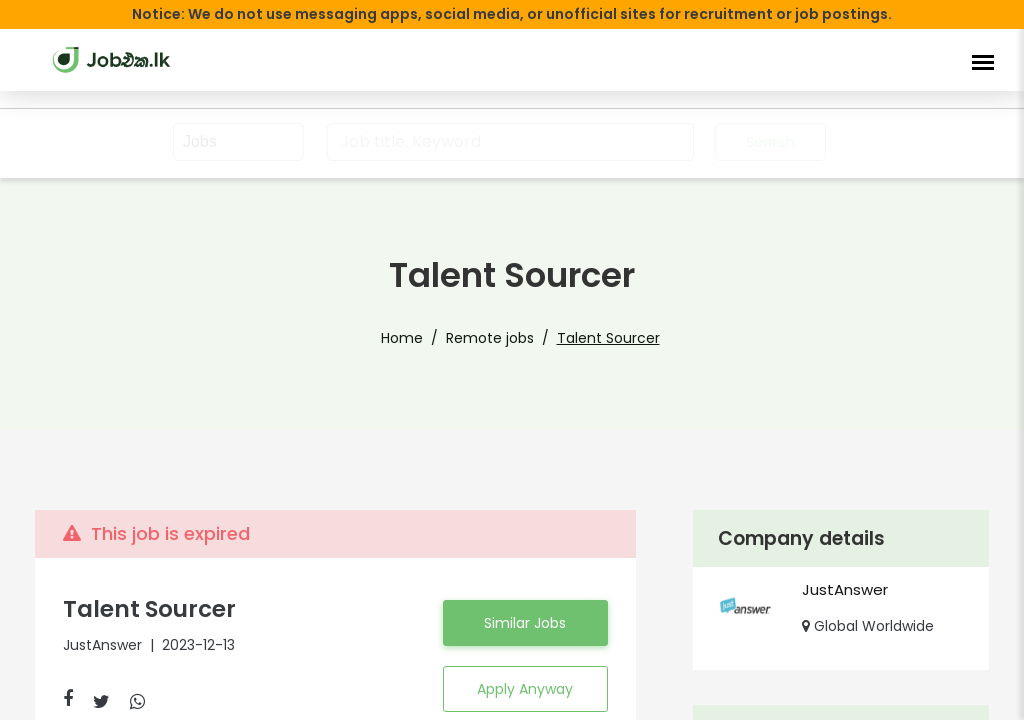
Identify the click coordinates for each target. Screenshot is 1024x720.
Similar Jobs (525, 623)
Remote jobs (490, 338)
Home (402, 338)
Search (770, 142)
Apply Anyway (525, 689)
